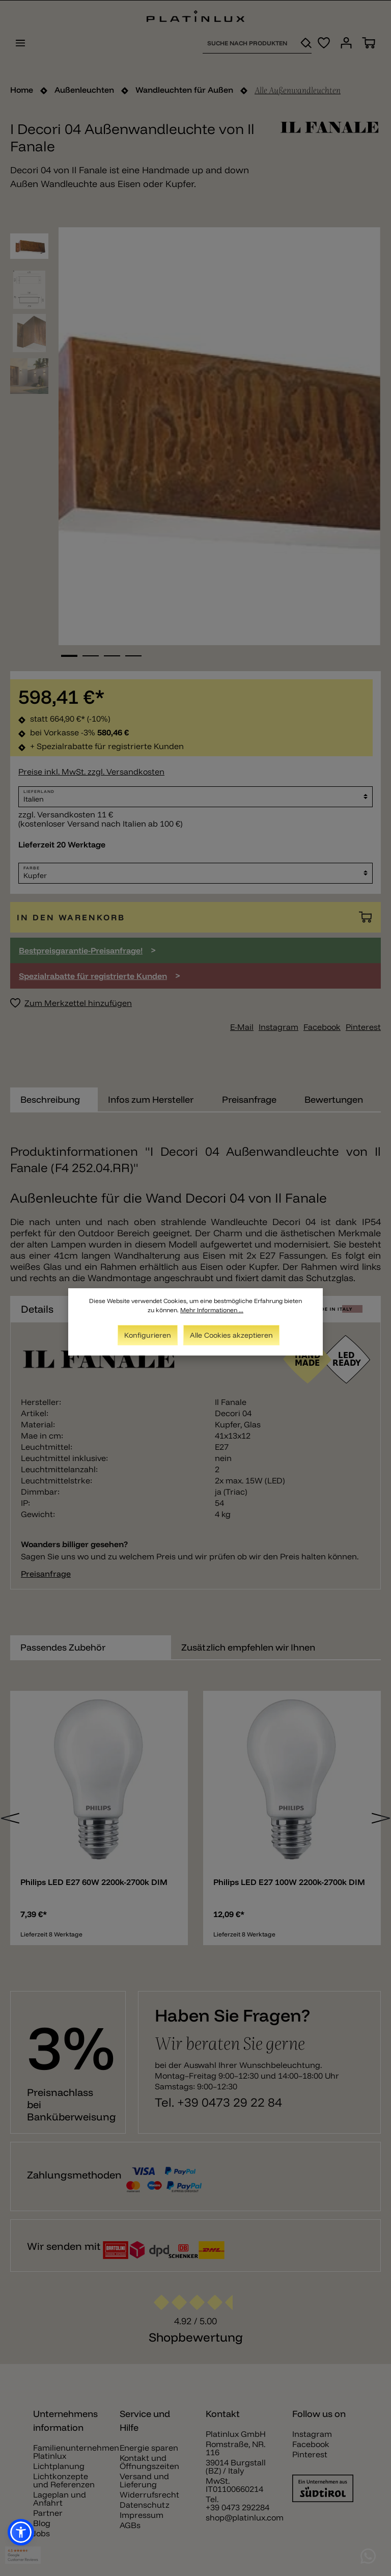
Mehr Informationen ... (211, 1310)
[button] (21, 2532)
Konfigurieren (147, 1335)
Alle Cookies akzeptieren (231, 1335)
